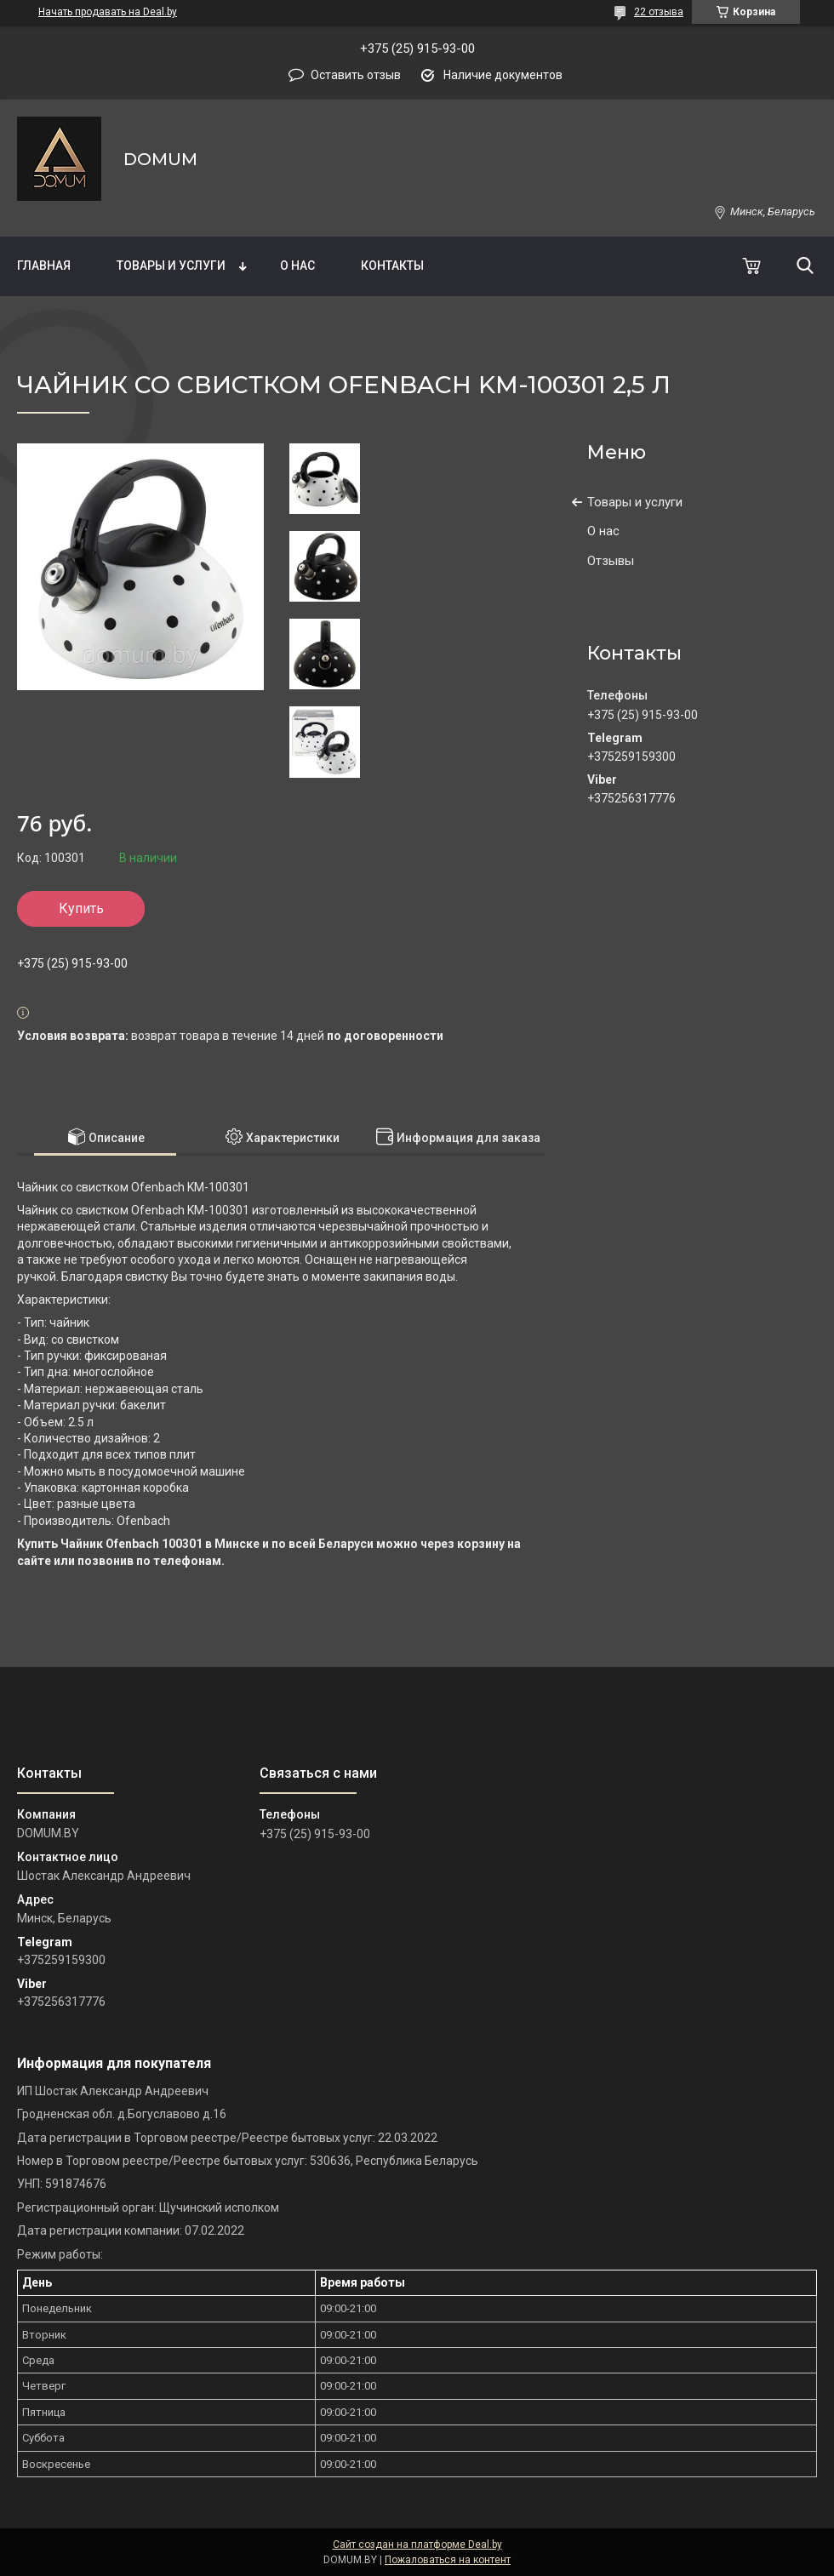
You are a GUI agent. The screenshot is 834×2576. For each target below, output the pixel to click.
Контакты (392, 265)
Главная (44, 265)
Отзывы (610, 560)
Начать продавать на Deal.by (107, 12)
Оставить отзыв (356, 75)
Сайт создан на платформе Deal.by (417, 2544)
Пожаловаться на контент (448, 2560)
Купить (81, 908)
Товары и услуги (171, 265)
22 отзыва (658, 12)
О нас (297, 265)
